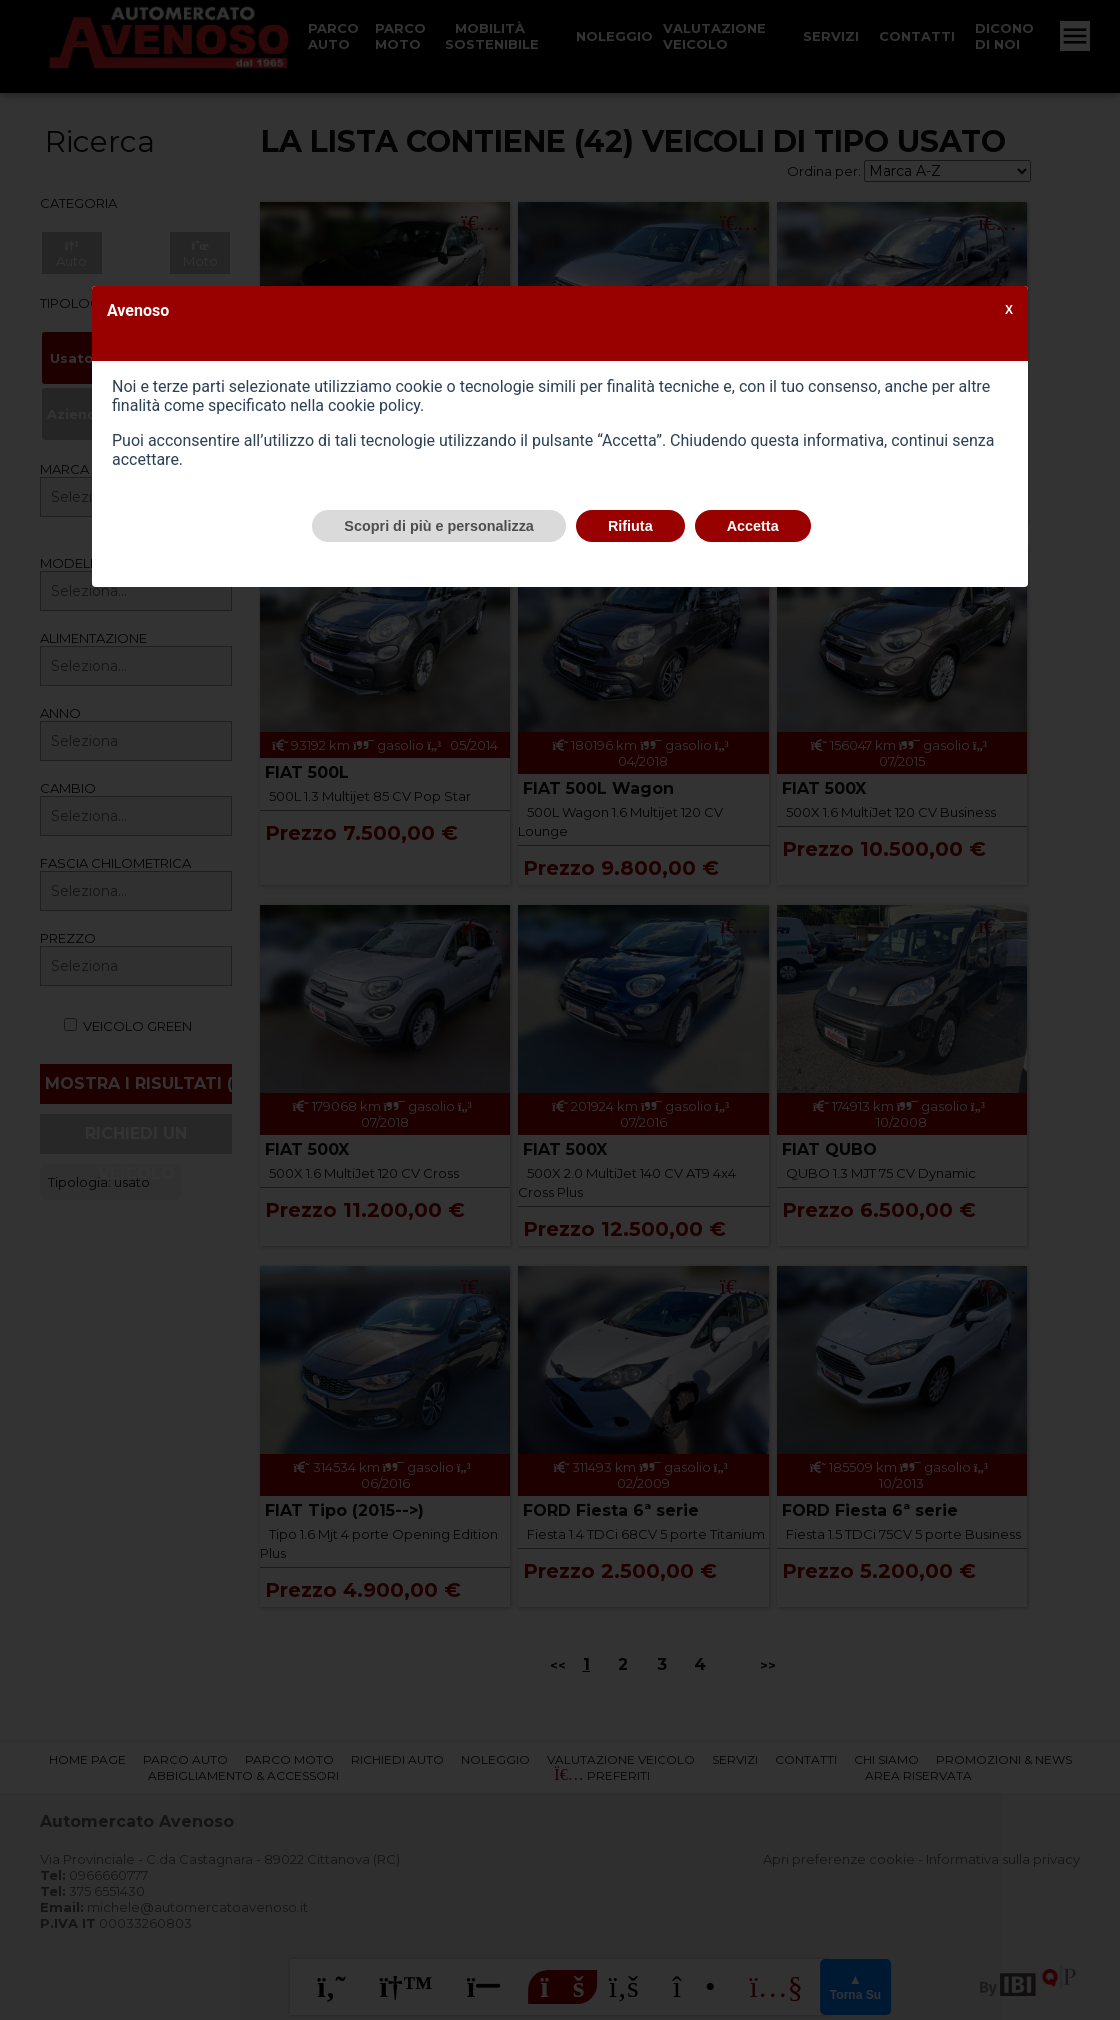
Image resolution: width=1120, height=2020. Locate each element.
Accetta (753, 526)
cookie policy (374, 405)
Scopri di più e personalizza (439, 526)
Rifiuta (630, 526)
